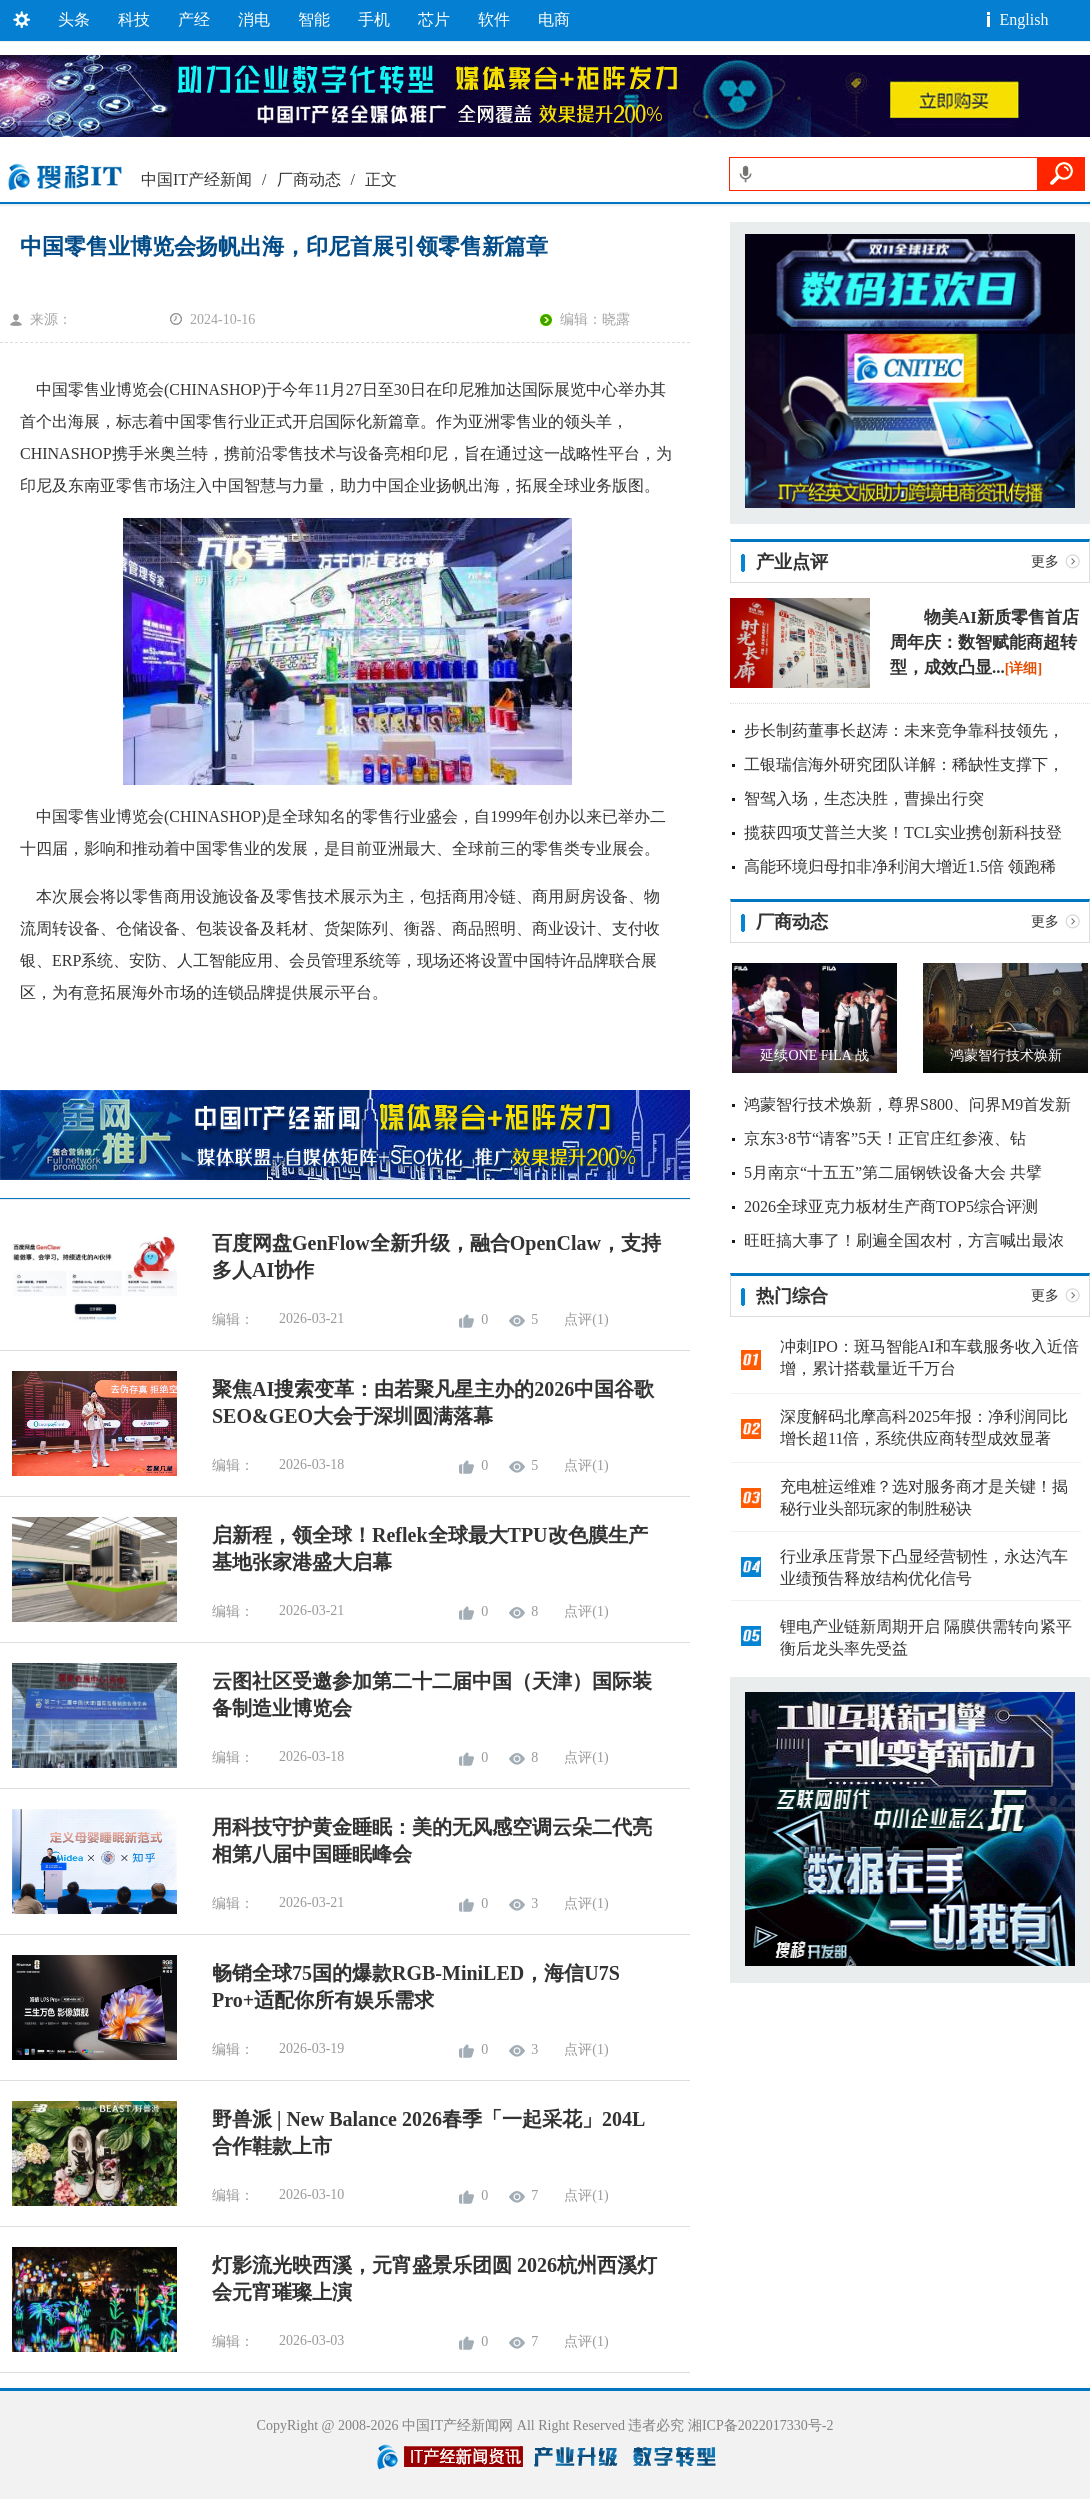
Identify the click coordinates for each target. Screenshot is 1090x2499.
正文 (381, 179)
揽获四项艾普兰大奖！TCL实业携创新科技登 (903, 832)
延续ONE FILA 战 (814, 1055)
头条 (74, 19)
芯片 (434, 19)
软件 (494, 19)
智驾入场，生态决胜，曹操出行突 (864, 798)
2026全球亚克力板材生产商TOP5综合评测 (891, 1206)
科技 (134, 19)
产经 (194, 19)
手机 (374, 19)
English (1024, 19)
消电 (254, 19)
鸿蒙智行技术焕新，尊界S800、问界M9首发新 (907, 1104)
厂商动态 (309, 179)
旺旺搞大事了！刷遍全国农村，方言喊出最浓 (904, 1240)
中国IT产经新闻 (196, 179)
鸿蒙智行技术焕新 (1006, 1055)
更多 (1045, 561)
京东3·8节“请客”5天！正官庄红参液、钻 (885, 1138)
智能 (314, 19)
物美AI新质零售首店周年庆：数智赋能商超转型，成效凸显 (984, 642)
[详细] (1023, 668)
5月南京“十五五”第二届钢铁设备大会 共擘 (893, 1172)
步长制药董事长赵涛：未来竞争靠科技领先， (904, 730)
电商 (554, 19)
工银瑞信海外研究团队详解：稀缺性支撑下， (904, 764)
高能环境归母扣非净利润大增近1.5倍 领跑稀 (900, 866)
